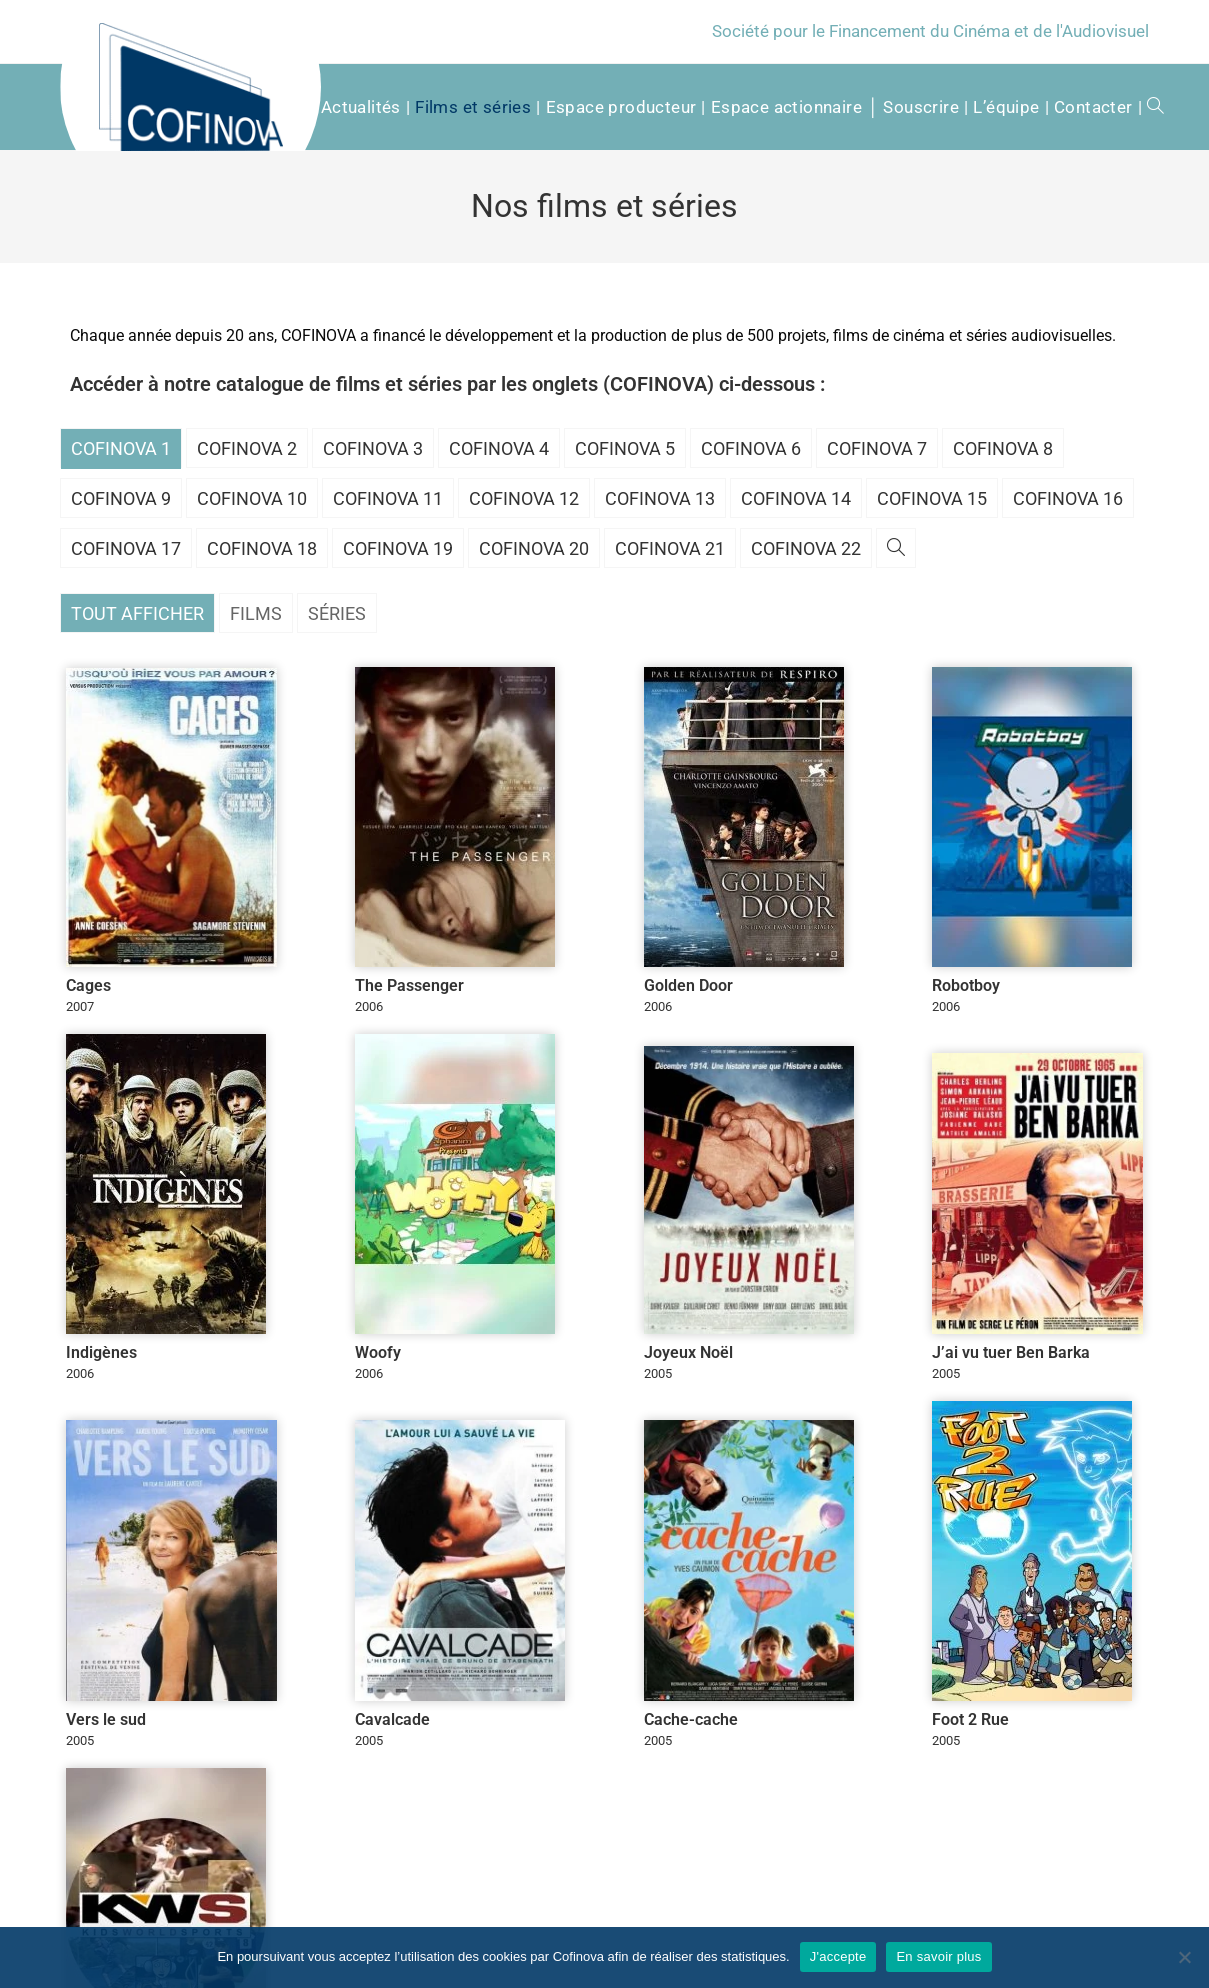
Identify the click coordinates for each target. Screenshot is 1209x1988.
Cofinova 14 (796, 498)
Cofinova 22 (806, 548)
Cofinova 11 (388, 498)
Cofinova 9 (121, 498)
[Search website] (1148, 107)
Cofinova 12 (524, 498)
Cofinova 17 (126, 548)
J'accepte (838, 1956)
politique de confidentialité (391, 1774)
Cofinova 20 (534, 548)
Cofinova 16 (1068, 498)
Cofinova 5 (625, 448)
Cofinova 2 (247, 448)
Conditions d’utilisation (1073, 1916)
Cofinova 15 (932, 498)
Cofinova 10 (252, 498)
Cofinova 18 (262, 548)
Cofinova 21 (670, 548)
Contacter (825, 1916)
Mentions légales (929, 1916)
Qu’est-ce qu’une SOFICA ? (701, 1916)
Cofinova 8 (1003, 448)
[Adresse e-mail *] (741, 1742)
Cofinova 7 (877, 448)
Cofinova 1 (121, 448)
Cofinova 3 (373, 448)
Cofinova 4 (499, 448)
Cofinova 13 (660, 498)
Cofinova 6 (751, 448)
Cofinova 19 (398, 548)
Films (256, 613)
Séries (337, 613)
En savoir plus (938, 1956)
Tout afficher (137, 613)
